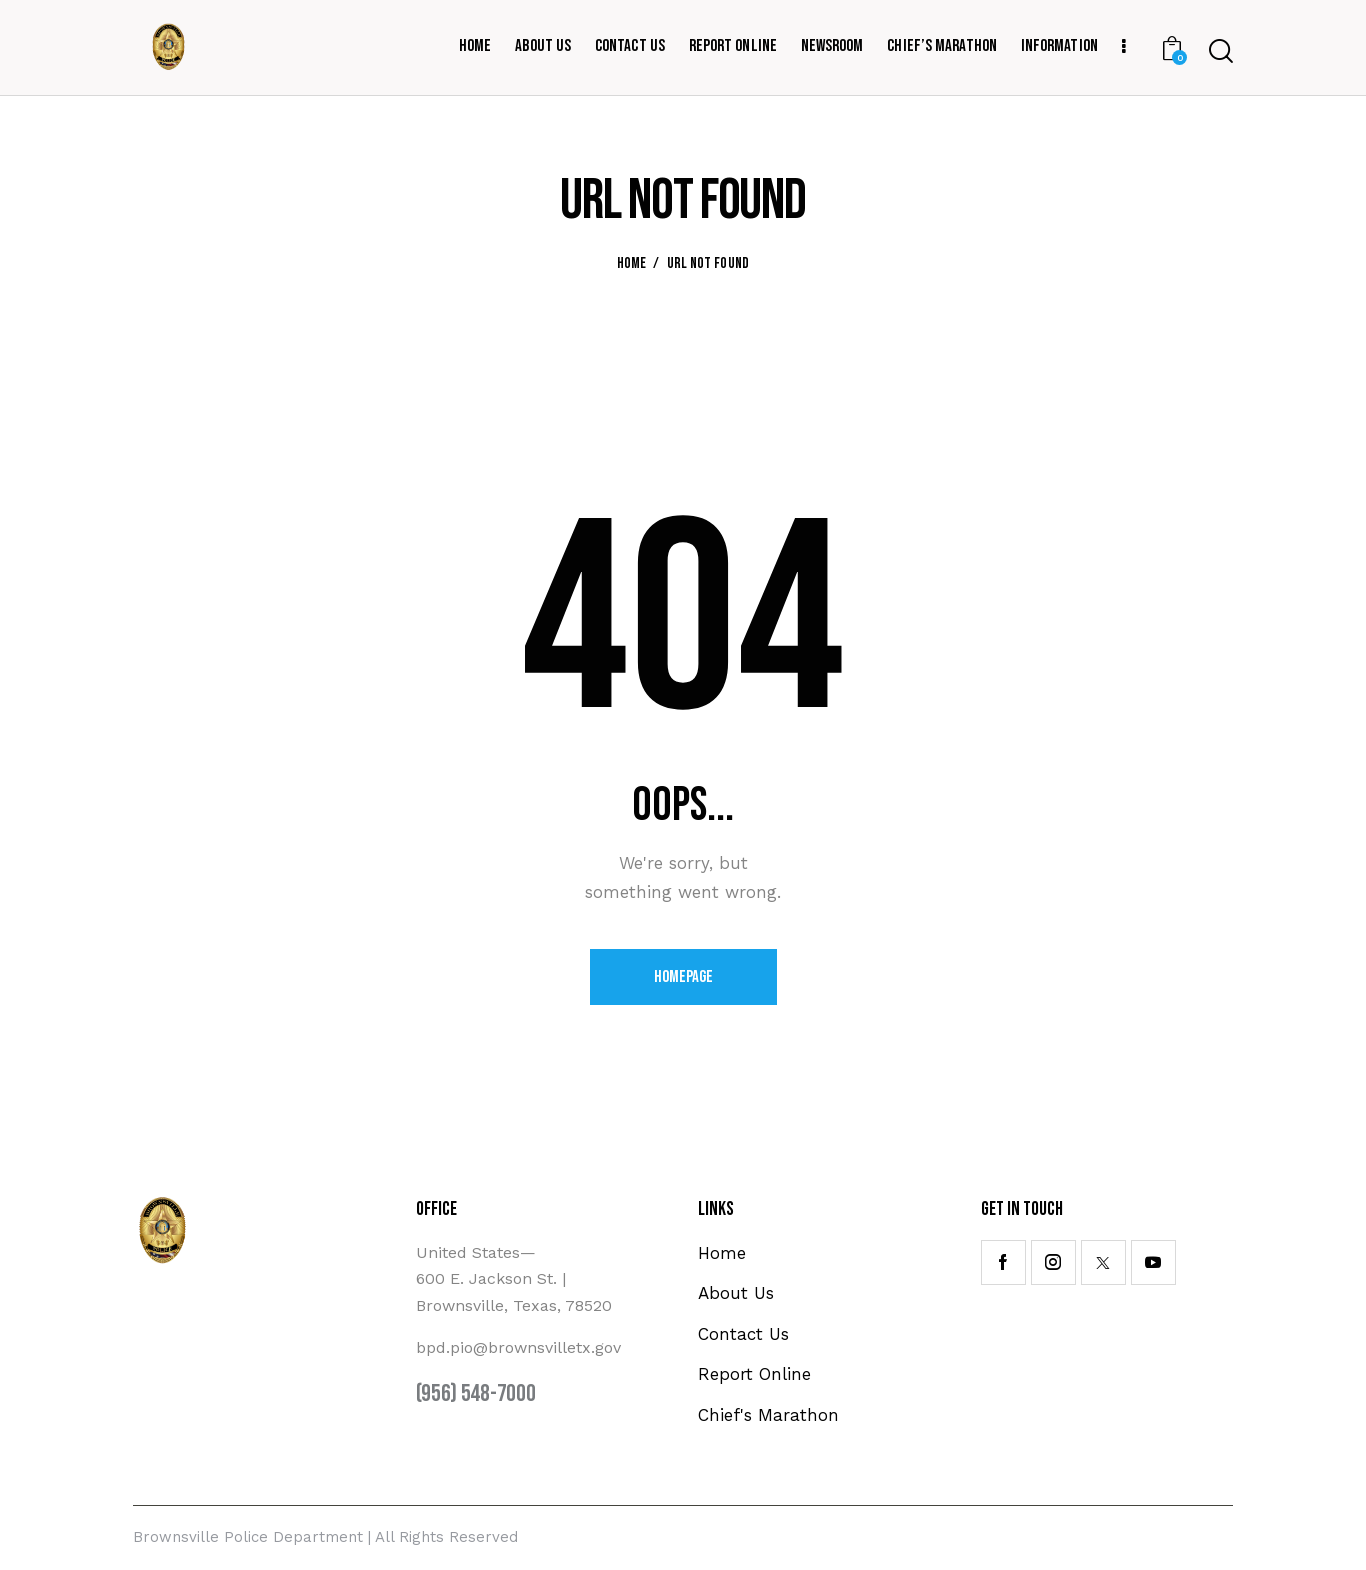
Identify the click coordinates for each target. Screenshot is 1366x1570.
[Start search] (1221, 51)
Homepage (683, 977)
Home (632, 264)
